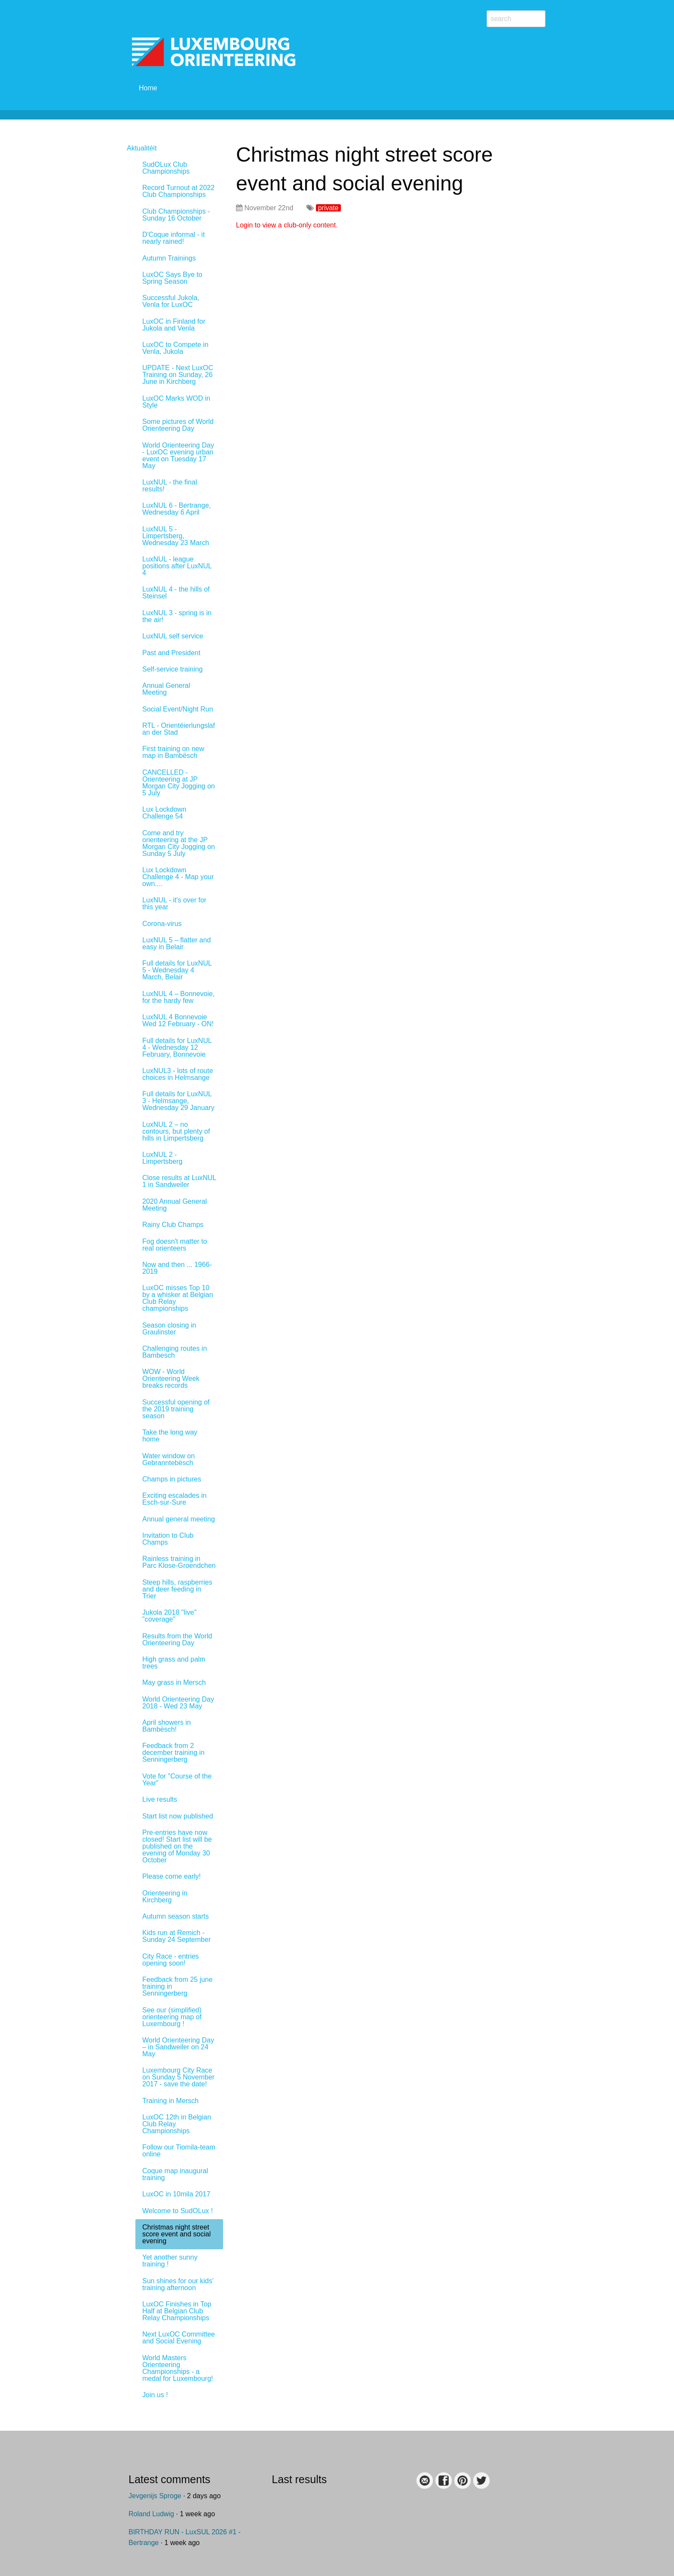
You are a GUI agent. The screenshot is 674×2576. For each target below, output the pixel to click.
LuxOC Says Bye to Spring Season (172, 278)
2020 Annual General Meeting (174, 1205)
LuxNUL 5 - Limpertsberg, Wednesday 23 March (175, 535)
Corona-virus (162, 923)
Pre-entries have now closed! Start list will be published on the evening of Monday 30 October (177, 1846)
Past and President (171, 652)
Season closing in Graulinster (169, 1329)
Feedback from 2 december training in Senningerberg (173, 1752)
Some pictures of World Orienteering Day (178, 425)
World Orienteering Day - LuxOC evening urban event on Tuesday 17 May (178, 455)
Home (148, 88)
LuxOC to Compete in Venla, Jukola (175, 348)
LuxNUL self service (172, 636)
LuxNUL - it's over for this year (174, 903)
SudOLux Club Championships (166, 168)
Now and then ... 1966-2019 (177, 1268)
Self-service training (172, 669)
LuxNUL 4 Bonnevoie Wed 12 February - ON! (178, 1020)
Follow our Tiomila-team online (178, 2151)
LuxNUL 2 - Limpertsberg (162, 1158)
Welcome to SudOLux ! (177, 2210)
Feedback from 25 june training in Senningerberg (177, 1986)
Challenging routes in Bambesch (174, 1352)
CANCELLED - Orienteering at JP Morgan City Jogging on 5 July (178, 783)
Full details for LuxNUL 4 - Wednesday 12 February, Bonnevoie (176, 1047)
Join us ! (155, 2394)
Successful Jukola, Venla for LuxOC (170, 301)
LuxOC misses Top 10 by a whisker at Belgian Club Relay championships (177, 1298)
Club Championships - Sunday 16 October (176, 215)
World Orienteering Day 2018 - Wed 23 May (178, 1703)
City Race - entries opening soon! (170, 1960)
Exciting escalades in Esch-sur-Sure (174, 1499)
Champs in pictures (171, 1479)
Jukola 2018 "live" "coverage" (169, 1616)
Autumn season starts (175, 1916)
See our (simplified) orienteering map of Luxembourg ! (172, 2016)
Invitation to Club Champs (167, 1539)
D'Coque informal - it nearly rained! (173, 238)
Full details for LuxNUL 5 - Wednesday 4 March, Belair (176, 970)
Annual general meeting (178, 1519)
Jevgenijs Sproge (155, 2495)
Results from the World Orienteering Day (177, 1639)
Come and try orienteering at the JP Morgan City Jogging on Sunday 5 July (178, 843)
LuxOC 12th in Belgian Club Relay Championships (176, 2123)
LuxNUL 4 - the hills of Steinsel (176, 593)
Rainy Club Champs (172, 1224)
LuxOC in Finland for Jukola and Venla (173, 325)
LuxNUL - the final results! (169, 485)
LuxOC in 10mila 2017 (176, 2194)
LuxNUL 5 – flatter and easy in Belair (176, 943)
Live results (159, 1799)
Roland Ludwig (151, 2514)
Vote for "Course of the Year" (176, 1780)
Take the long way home (169, 1436)
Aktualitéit (141, 148)
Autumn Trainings (169, 258)
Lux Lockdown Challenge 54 (164, 813)
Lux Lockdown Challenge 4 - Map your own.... (178, 876)
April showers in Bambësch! (166, 1726)
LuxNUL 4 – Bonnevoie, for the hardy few (178, 997)
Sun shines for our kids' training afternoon (178, 2284)
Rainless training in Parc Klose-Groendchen (179, 1562)
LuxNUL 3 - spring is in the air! (176, 616)
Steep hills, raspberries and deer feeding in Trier (177, 1589)
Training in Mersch (170, 2100)
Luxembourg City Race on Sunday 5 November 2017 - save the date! (178, 2077)
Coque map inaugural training (175, 2174)
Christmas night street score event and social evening (176, 2234)
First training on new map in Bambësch (173, 752)
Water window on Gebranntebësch (168, 1459)
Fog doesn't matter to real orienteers (174, 1245)
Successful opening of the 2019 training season (176, 1409)
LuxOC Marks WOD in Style (176, 402)
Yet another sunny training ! (169, 2261)
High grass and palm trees (173, 1663)
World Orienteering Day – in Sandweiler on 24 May (178, 2047)
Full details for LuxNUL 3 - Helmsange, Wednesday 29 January (178, 1100)
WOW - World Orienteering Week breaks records (170, 1378)
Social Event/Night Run (177, 709)
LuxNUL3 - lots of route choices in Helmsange (177, 1074)
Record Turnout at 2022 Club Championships (178, 191)
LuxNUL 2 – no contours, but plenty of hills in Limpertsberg (176, 1131)
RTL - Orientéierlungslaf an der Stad (178, 729)
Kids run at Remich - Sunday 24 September (176, 1936)
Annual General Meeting (166, 689)
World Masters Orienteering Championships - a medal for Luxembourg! (177, 2368)
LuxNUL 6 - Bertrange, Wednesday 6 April (176, 509)
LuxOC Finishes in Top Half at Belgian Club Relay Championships (176, 2310)
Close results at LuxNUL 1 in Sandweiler (179, 1181)
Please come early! (171, 1876)
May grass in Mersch (174, 1682)
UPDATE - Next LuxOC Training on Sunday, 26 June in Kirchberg (177, 374)
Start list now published (177, 1816)
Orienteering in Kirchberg (164, 1896)
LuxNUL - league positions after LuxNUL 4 (176, 566)
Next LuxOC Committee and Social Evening (178, 2338)
